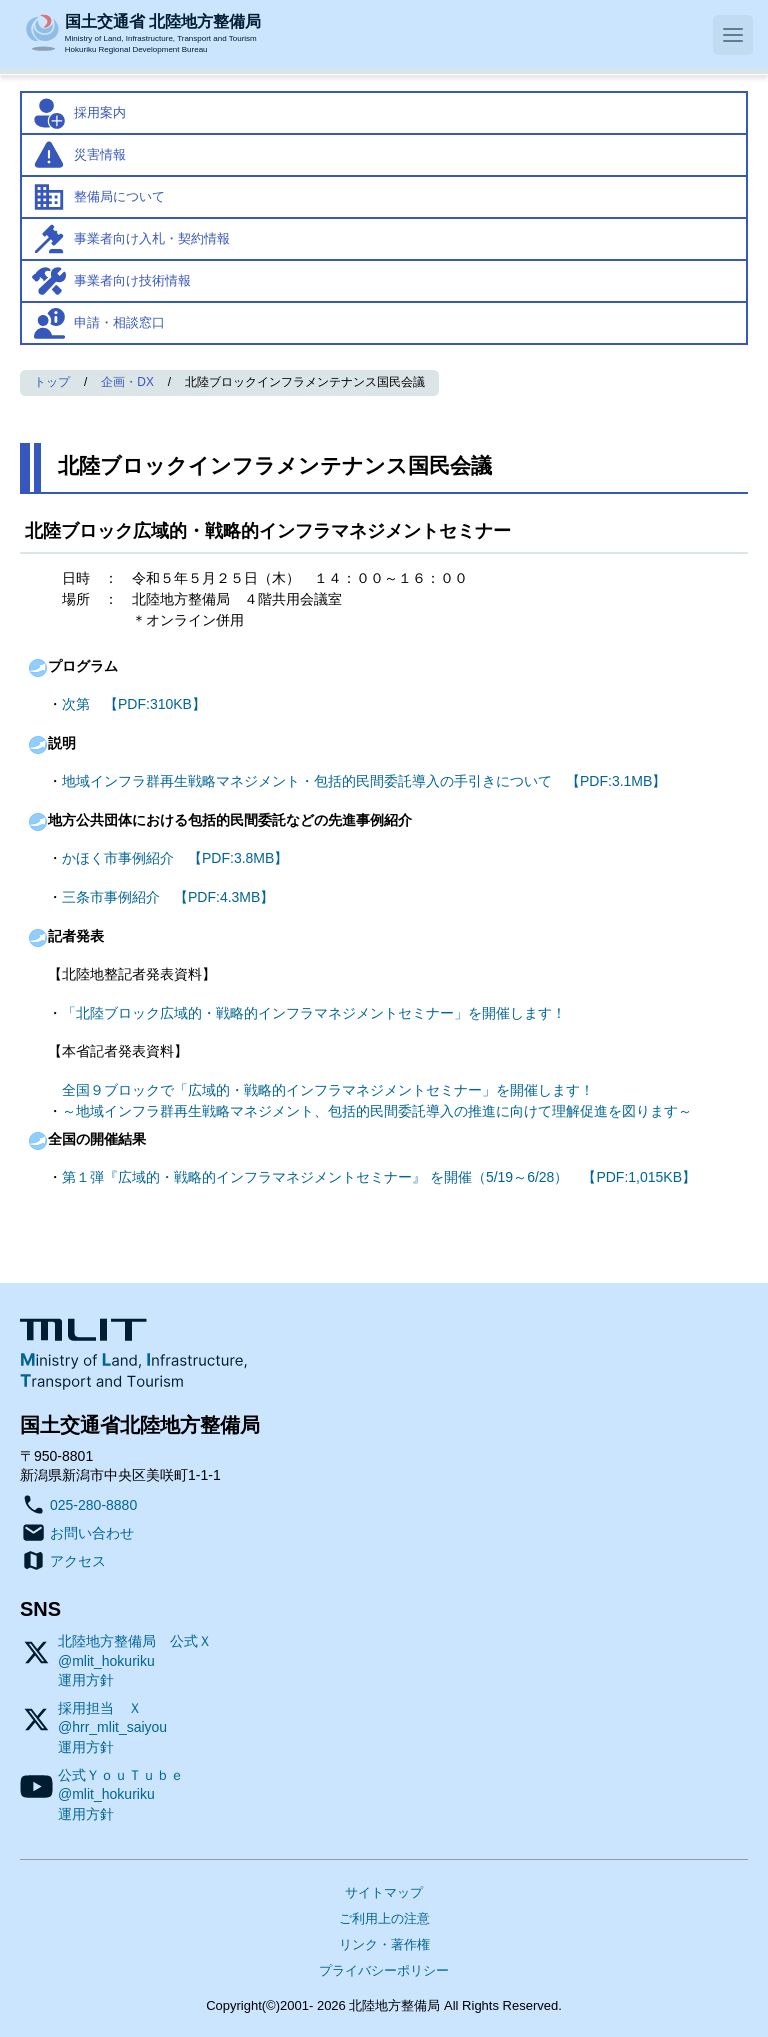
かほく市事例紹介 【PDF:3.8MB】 (175, 858)
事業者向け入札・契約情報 (152, 238)
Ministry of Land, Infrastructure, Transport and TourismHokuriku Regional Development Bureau (163, 31)
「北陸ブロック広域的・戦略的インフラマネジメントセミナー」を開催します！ (314, 1013)
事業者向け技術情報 (132, 280)
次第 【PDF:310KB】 (134, 704)
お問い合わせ (92, 1533)
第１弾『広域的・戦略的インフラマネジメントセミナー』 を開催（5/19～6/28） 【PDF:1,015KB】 (379, 1177)
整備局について (119, 196)
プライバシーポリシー (384, 1970)
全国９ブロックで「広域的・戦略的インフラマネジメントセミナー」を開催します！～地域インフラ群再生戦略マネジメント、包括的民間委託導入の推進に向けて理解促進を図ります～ (377, 1100)
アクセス (78, 1561)
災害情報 (100, 154)
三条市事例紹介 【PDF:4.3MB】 (168, 897)
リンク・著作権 (384, 1944)
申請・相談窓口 (119, 322)
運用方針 (86, 1680)
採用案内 (100, 112)
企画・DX (127, 382)
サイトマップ (384, 1892)
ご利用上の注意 (384, 1918)
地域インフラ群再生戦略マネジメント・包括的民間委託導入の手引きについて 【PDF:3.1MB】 (364, 781)
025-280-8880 (93, 1505)
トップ (52, 382)
